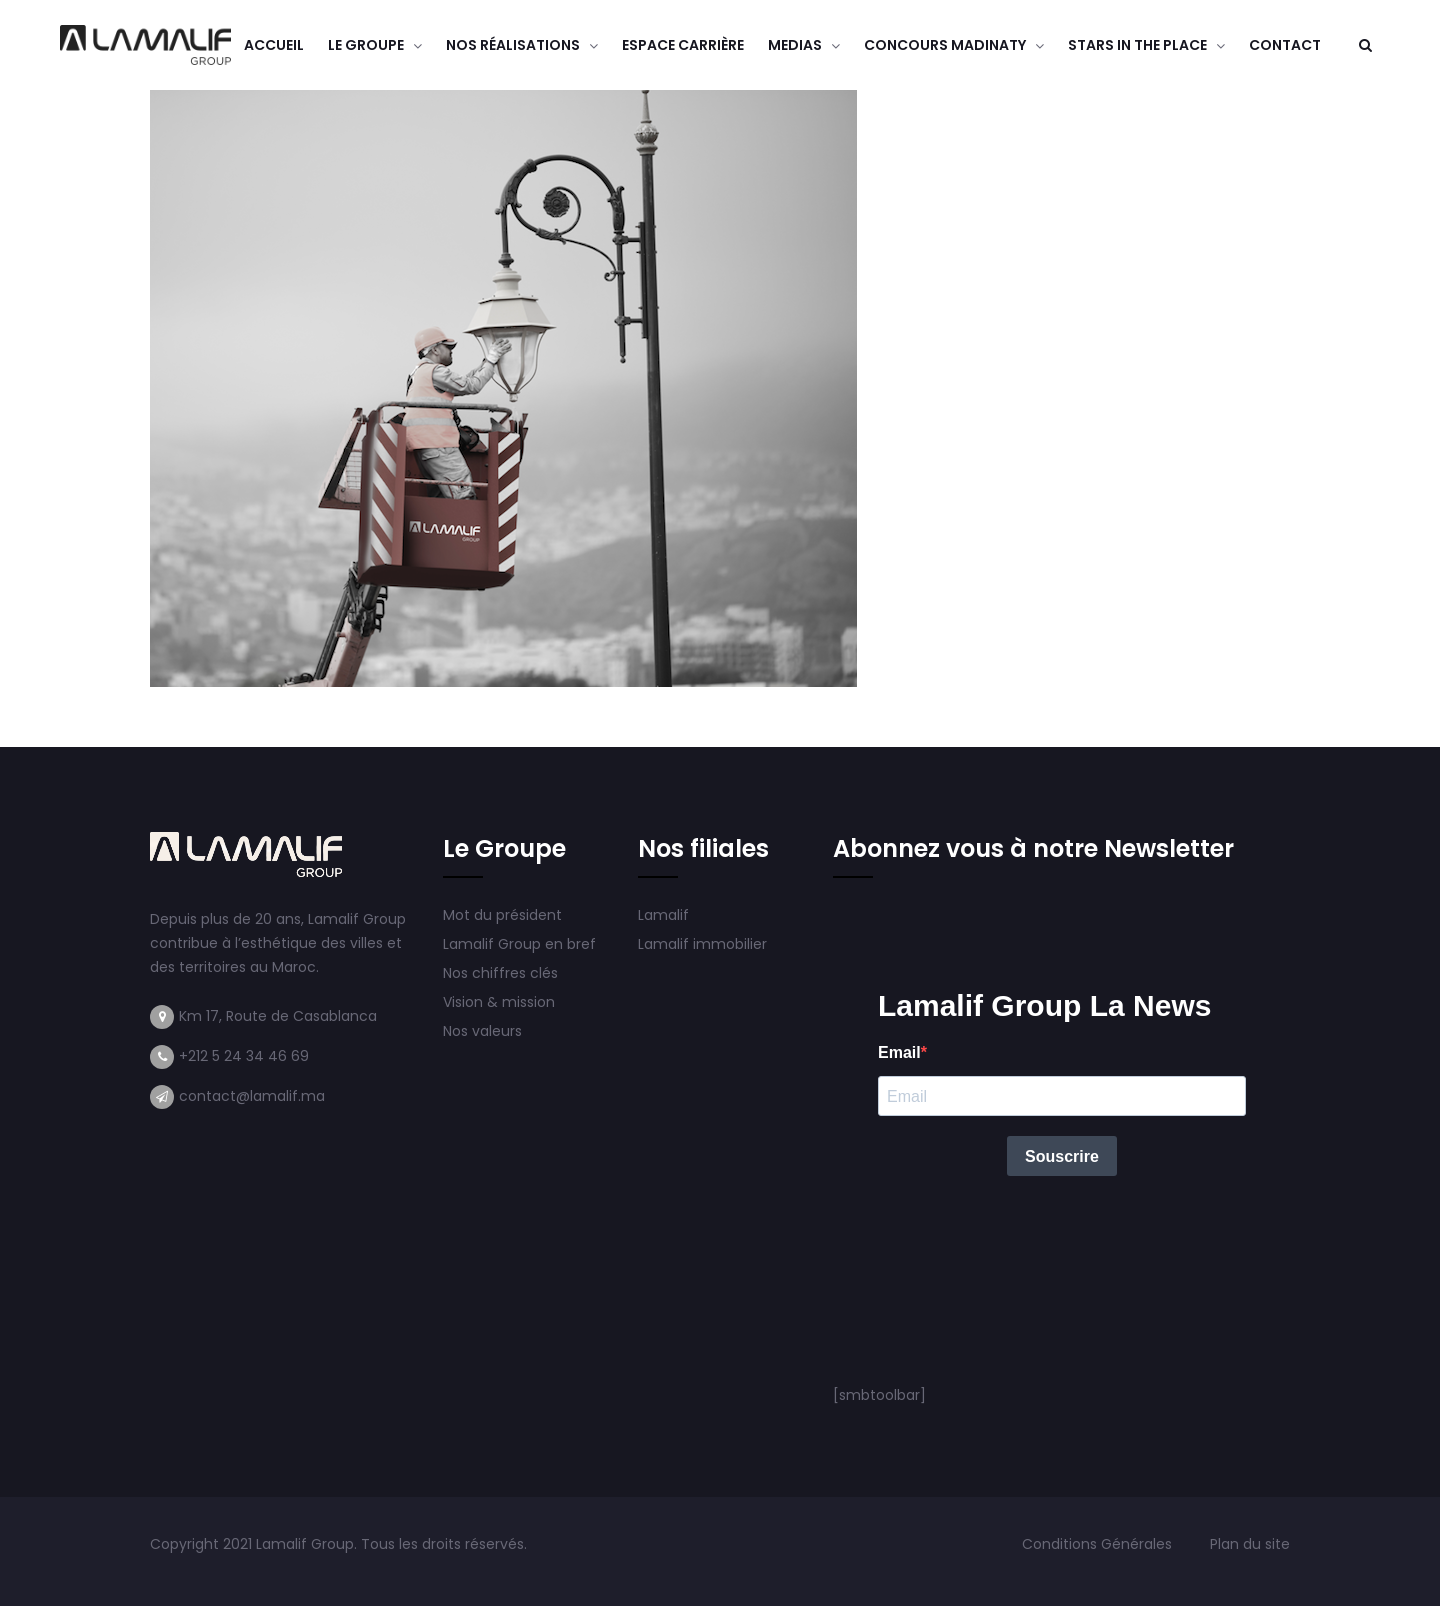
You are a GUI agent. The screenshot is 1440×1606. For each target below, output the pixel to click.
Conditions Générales (1099, 1544)
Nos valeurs (484, 1031)
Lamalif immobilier (702, 944)
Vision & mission (501, 1002)
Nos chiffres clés (500, 973)
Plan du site (1250, 1544)
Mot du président (502, 915)
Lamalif (663, 915)
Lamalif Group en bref (519, 944)
